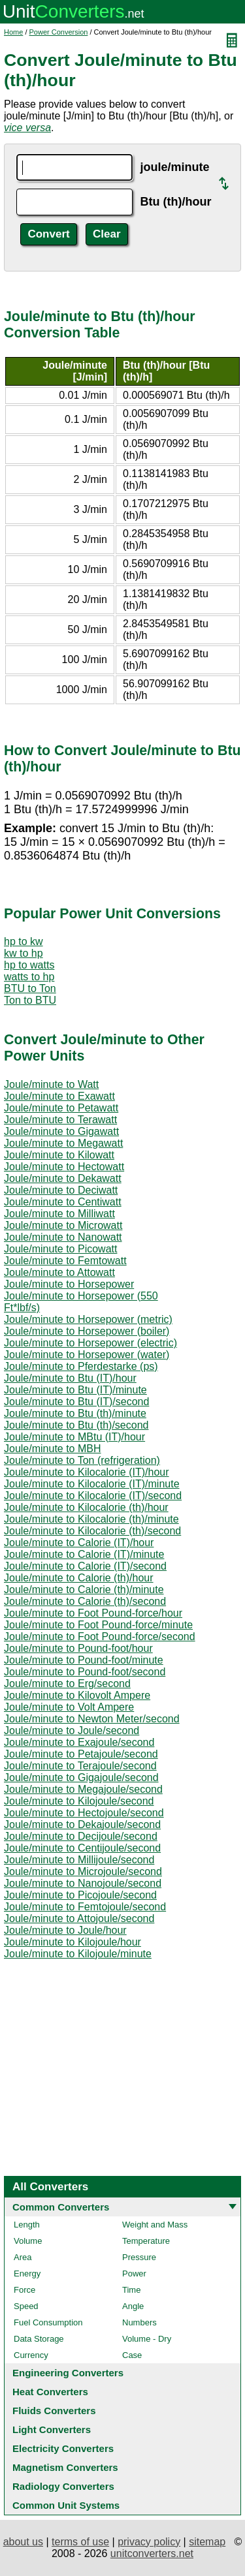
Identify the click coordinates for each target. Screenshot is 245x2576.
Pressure (139, 2257)
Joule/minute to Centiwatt (63, 1201)
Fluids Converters (54, 2410)
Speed (26, 2306)
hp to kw (23, 941)
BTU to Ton (30, 988)
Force (24, 2290)
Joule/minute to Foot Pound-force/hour (93, 1613)
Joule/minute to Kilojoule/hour (72, 1942)
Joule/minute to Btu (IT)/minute (75, 1389)
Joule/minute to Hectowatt (64, 1166)
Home (13, 32)
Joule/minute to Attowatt (59, 1272)
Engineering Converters (67, 2372)
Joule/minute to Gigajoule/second (81, 1777)
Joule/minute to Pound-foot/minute (83, 1660)
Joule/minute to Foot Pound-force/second (99, 1636)
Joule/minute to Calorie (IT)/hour (79, 1542)
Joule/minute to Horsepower (69, 1284)
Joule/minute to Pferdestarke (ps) (81, 1366)
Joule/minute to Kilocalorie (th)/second (92, 1530)
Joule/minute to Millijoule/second (79, 1859)
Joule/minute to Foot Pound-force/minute (98, 1624)
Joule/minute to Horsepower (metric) (88, 1319)
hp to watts (29, 964)
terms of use (80, 2541)
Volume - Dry (146, 2339)
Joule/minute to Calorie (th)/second (85, 1601)
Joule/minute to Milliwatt (59, 1213)
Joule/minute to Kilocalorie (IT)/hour (86, 1472)
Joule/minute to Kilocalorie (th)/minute (91, 1519)
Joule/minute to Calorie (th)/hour (79, 1577)
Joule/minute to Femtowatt (65, 1260)
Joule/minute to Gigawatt (61, 1131)
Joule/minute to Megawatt (63, 1143)
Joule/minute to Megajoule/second (83, 1789)
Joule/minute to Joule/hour (65, 1930)
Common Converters (60, 2206)
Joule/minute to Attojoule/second (79, 1918)
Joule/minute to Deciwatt (61, 1190)
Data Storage (39, 2339)
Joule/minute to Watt (51, 1084)
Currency (31, 2355)
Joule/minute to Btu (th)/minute (75, 1413)
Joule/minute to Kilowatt (59, 1154)
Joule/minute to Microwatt (63, 1225)
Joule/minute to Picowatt (60, 1248)
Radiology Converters (63, 2486)
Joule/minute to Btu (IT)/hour (70, 1378)
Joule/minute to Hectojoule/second (84, 1812)
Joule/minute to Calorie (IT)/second (85, 1566)
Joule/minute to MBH (52, 1448)
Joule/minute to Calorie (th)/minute (84, 1589)
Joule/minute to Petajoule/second (81, 1754)
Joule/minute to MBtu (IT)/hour (74, 1436)
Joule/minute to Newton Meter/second (92, 1718)
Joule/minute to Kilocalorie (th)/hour (86, 1507)
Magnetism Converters (65, 2467)
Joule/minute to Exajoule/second (79, 1742)
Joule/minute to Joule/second (71, 1730)
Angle (133, 2306)
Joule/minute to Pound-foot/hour (78, 1648)
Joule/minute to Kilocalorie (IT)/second (93, 1495)
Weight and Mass (155, 2224)
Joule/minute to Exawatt (59, 1096)
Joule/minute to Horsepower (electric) (90, 1342)
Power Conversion (58, 32)
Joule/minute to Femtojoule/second (85, 1906)
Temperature (146, 2241)
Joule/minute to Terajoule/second (80, 1765)
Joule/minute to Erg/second (67, 1683)
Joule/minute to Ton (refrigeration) (82, 1460)
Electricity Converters (63, 2448)
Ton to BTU (30, 1000)
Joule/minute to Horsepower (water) (86, 1354)
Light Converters (51, 2429)
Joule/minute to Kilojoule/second (79, 1801)
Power (134, 2273)
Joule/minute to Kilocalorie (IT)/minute (92, 1483)
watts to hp (29, 976)
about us (23, 2541)
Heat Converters (50, 2391)
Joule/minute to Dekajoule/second (82, 1824)
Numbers (139, 2322)
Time (131, 2290)
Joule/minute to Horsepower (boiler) (86, 1331)
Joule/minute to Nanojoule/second (82, 1883)
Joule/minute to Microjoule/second (83, 1871)
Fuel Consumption (48, 2322)
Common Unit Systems (66, 2505)
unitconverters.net (151, 2553)
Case (132, 2355)
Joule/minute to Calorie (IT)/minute (84, 1554)
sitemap (207, 2541)
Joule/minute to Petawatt (61, 1107)
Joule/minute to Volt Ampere (69, 1707)
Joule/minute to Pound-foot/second (84, 1671)
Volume (28, 2241)
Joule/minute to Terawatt (60, 1119)
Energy (27, 2273)
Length (27, 2224)
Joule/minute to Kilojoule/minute (78, 1953)
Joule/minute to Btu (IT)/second (76, 1401)
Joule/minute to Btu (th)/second (76, 1425)
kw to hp (23, 953)
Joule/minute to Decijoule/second (80, 1836)
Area (22, 2257)
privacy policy (149, 2541)
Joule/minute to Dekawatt (63, 1178)
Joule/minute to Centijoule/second (82, 1848)
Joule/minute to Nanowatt (63, 1237)
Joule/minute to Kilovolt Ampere (77, 1695)
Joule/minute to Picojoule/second (80, 1895)
